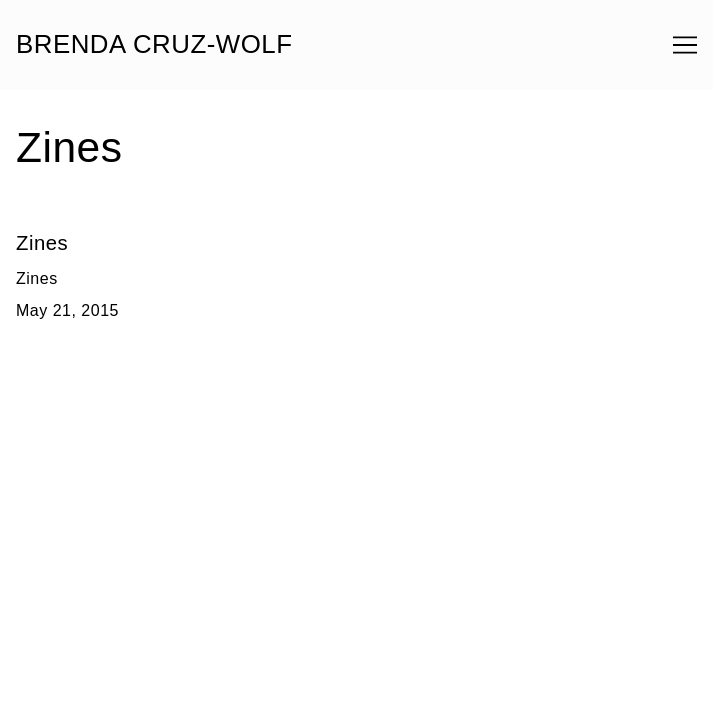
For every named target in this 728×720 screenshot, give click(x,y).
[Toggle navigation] (685, 45)
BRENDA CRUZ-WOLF (154, 45)
